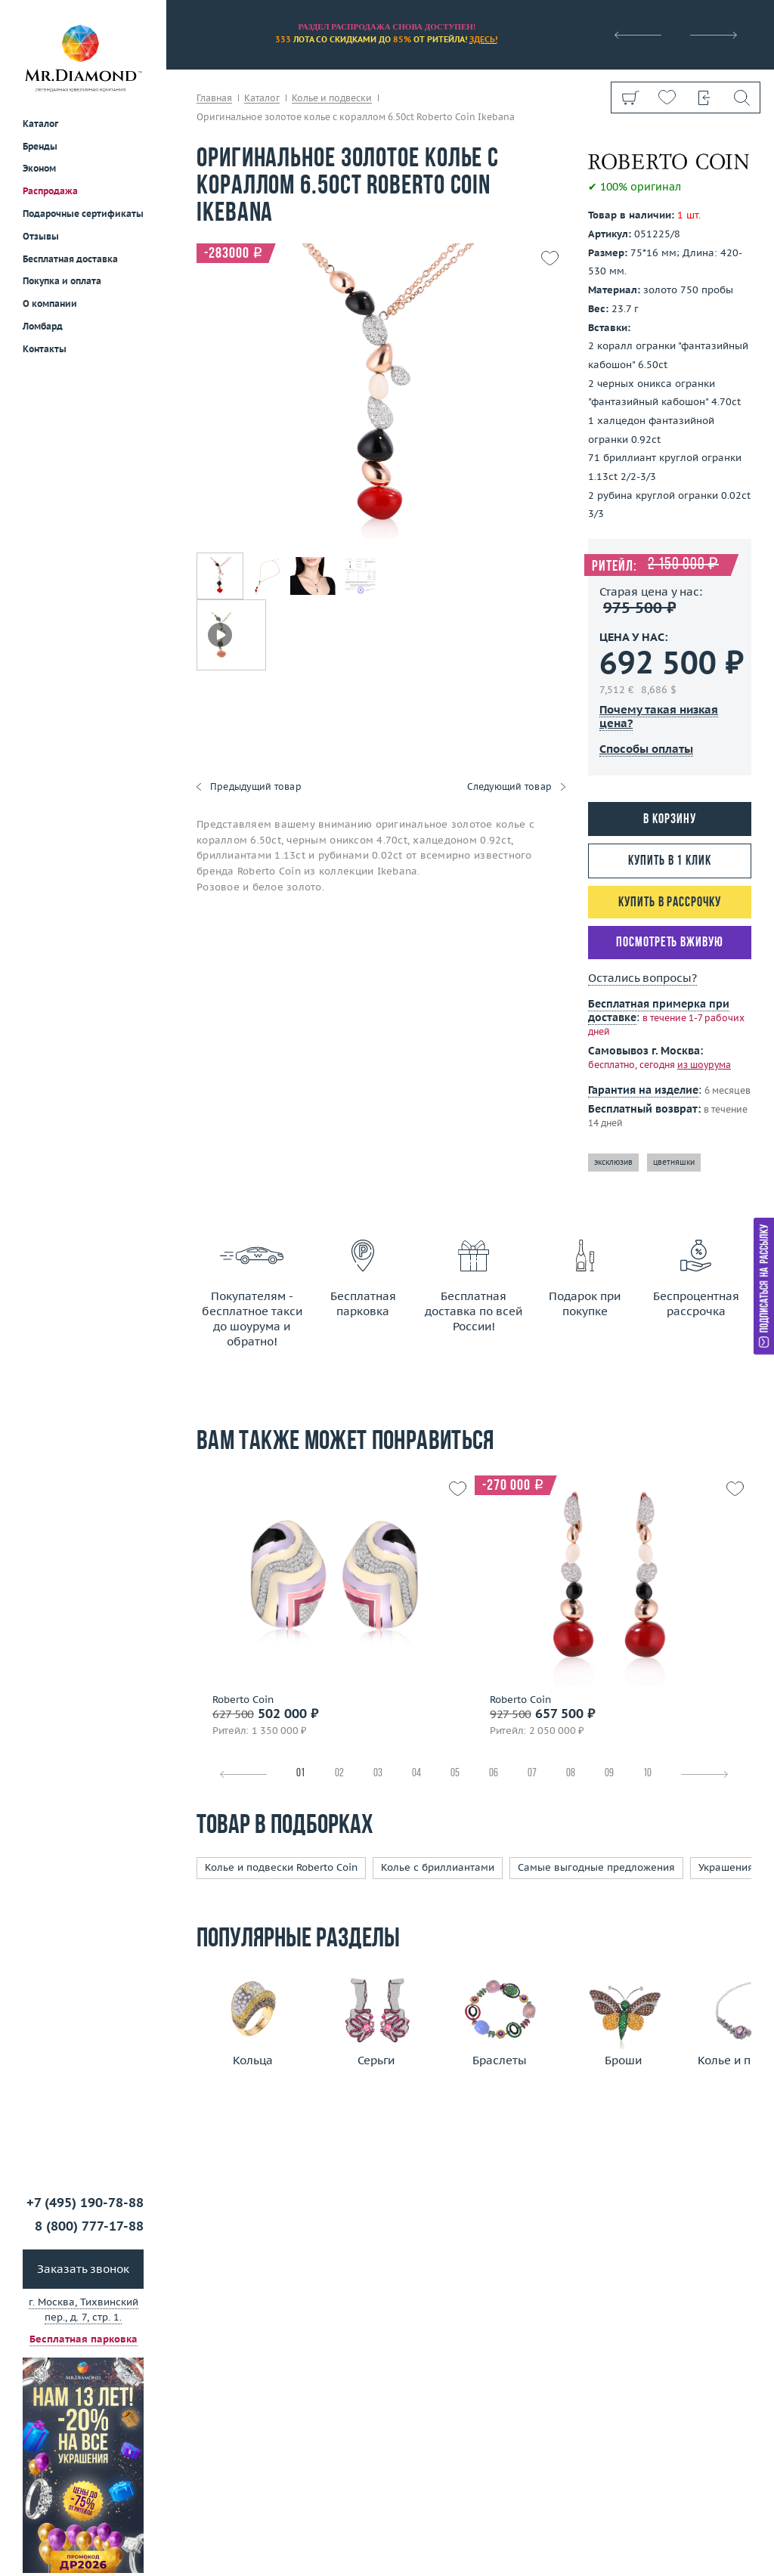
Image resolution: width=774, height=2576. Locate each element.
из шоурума (704, 1064)
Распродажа (50, 191)
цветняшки (674, 1162)
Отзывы (41, 236)
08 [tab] (570, 1773)
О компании (50, 303)
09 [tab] (609, 1773)
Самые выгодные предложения (596, 1867)
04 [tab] (416, 1773)
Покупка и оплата (62, 280)
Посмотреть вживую (669, 943)
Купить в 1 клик (669, 861)
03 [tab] (377, 1773)
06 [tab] (493, 1773)
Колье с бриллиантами (437, 1867)
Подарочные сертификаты (83, 213)
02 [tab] (339, 1773)
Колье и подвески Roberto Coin (281, 1867)
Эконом (39, 168)
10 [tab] (647, 1773)
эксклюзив (613, 1162)
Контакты (45, 349)
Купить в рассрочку (669, 903)
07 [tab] (532, 1773)
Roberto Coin (243, 1700)
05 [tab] (455, 1773)
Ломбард (43, 326)
